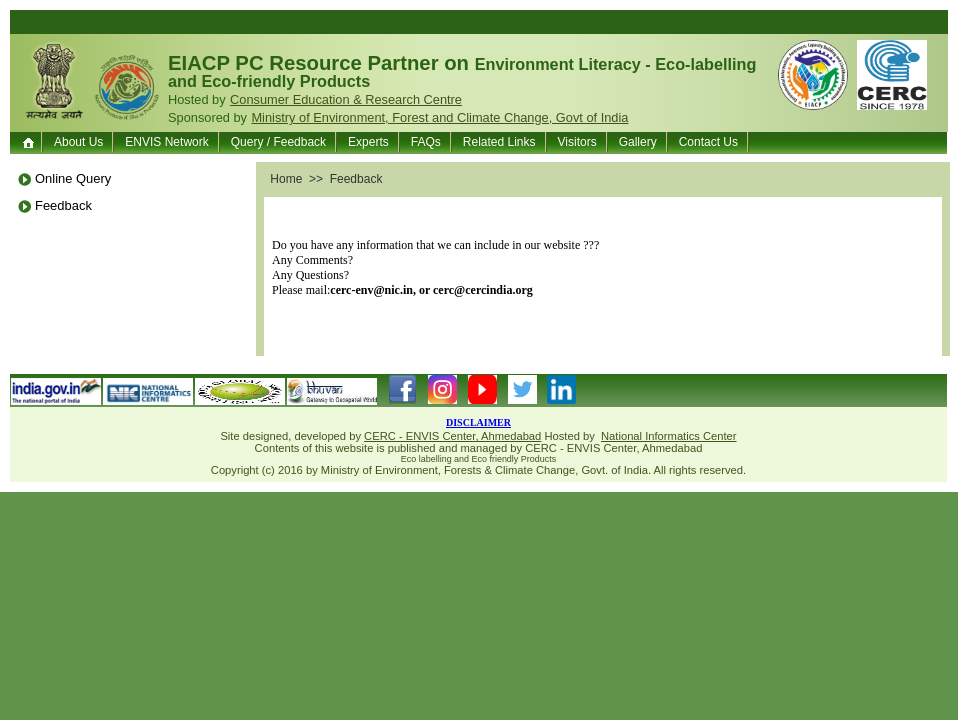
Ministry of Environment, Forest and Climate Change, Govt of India (439, 117)
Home (30, 142)
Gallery (638, 142)
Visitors (577, 142)
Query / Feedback (278, 142)
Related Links (499, 142)
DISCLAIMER (478, 422)
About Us (78, 142)
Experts (368, 142)
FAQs (426, 142)
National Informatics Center (669, 436)
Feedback (63, 205)
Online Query (73, 178)
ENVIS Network (166, 142)
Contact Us (708, 142)
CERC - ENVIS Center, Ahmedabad (452, 436)
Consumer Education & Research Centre (346, 99)
